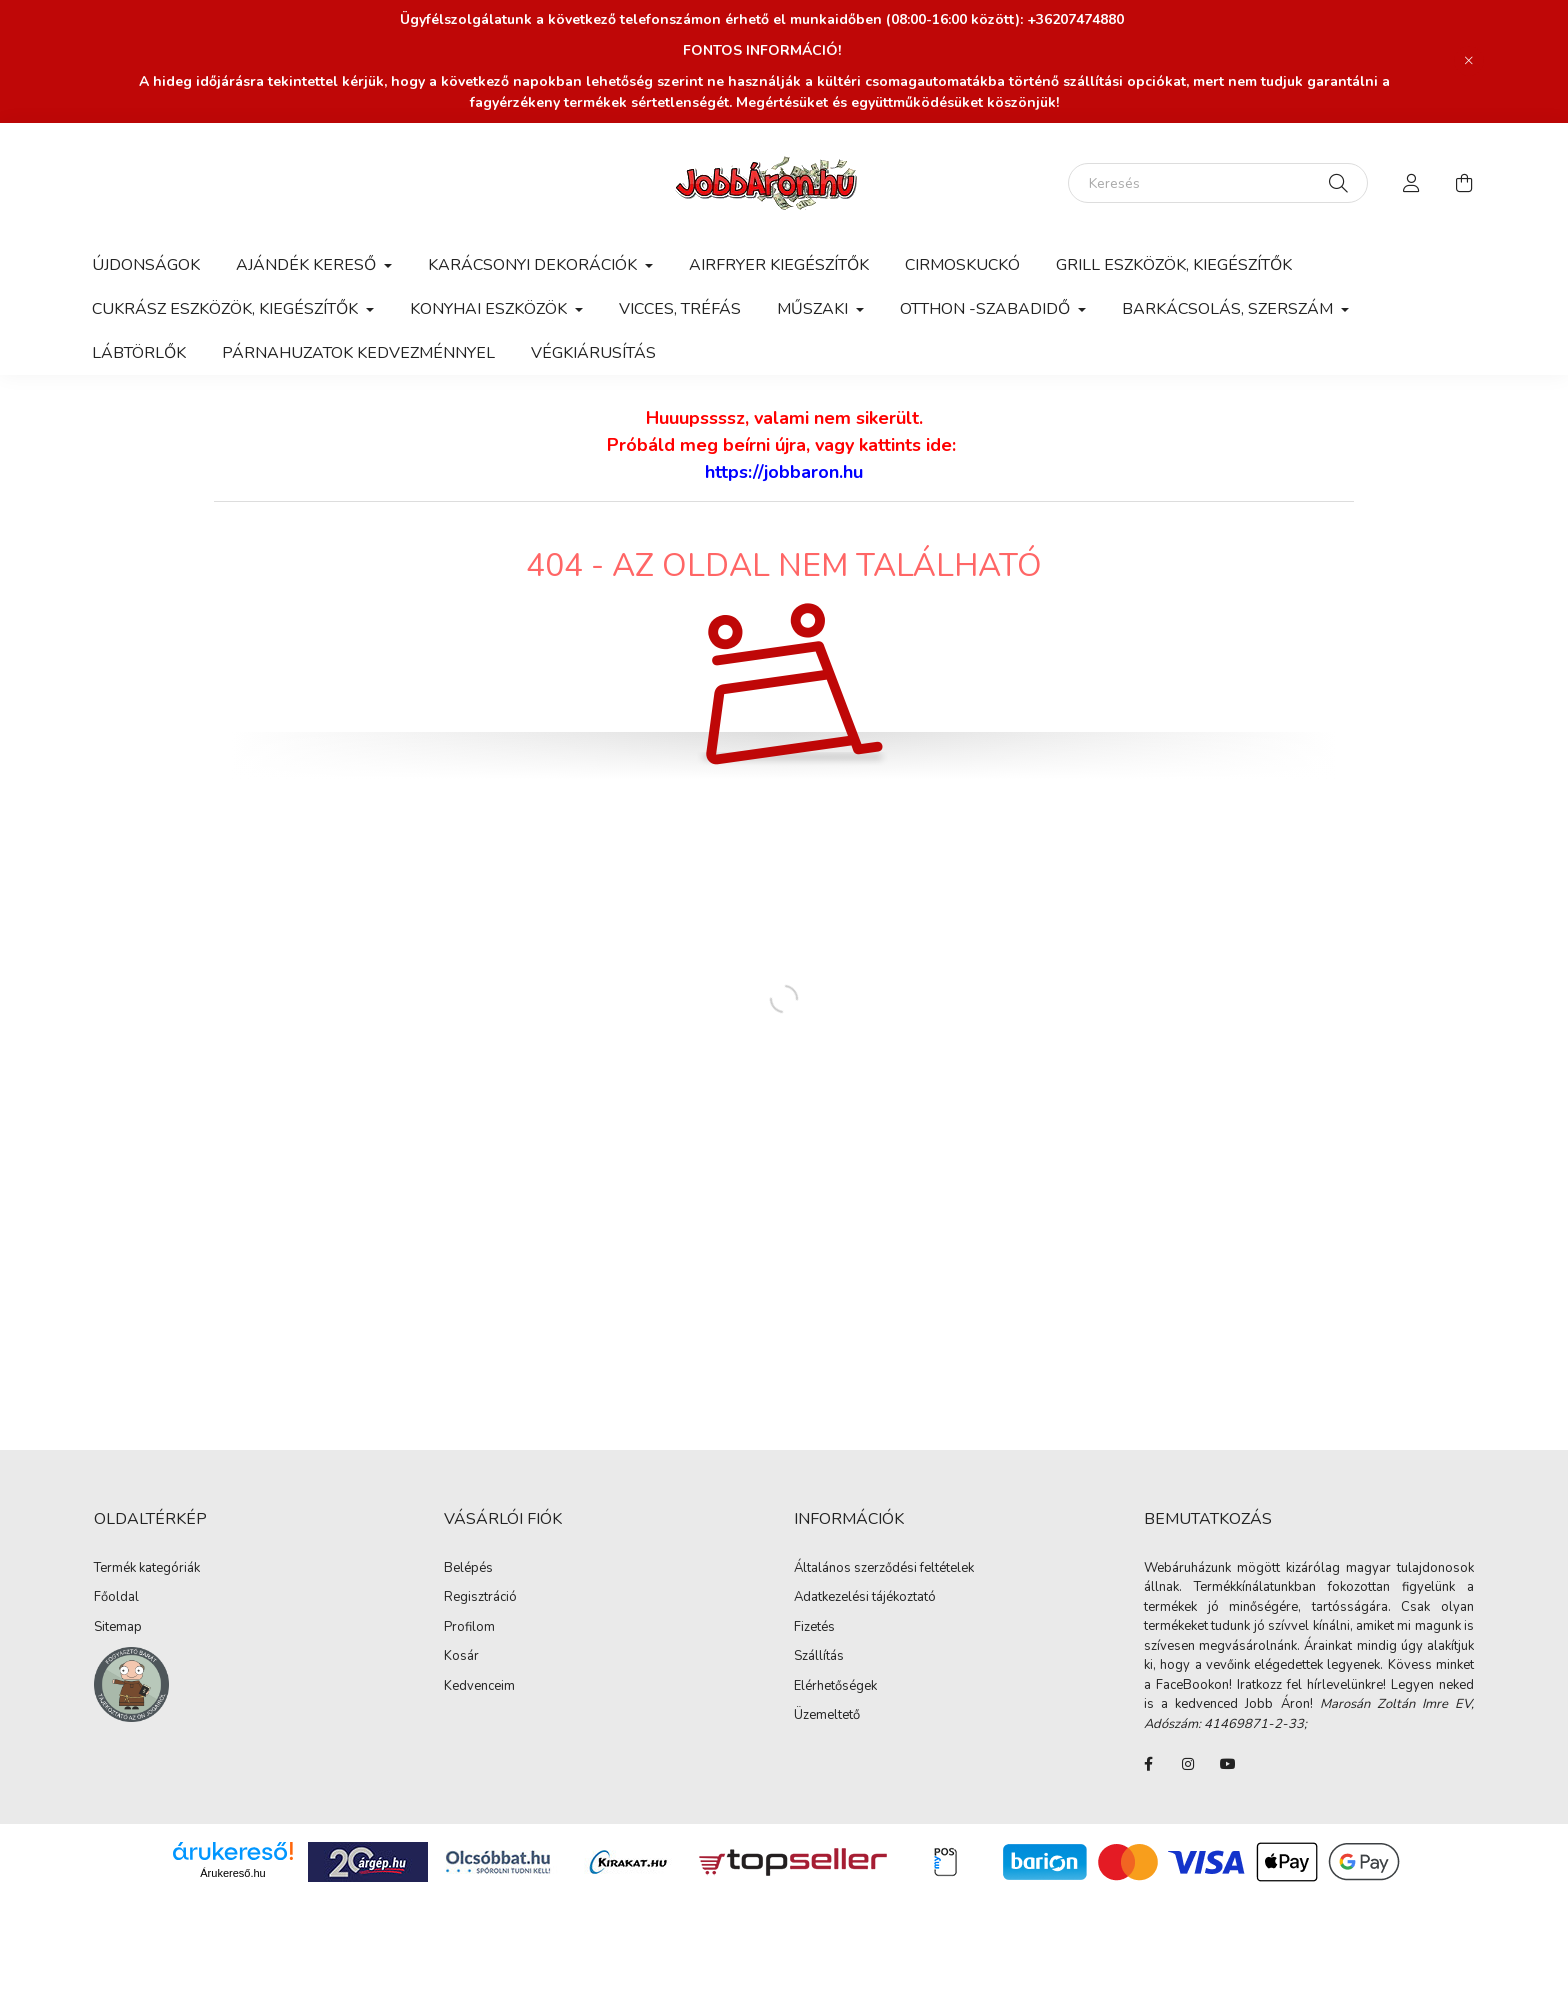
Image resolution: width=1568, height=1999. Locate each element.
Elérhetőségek (835, 1687)
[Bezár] (1469, 61)
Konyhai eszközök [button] (490, 309)
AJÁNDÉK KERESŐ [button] (308, 265)
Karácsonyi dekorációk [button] (534, 265)
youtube (1228, 1764)
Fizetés (814, 1628)
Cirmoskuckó (962, 265)
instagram (1188, 1764)
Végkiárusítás (593, 353)
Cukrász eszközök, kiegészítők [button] (227, 309)
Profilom (469, 1628)
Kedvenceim (479, 1687)
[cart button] (1464, 183)
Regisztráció (480, 1598)
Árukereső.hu (232, 1873)
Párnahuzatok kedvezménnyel (358, 353)
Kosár (461, 1657)
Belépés (468, 1569)
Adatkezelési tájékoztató (865, 1598)
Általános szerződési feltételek (884, 1569)
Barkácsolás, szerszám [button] (1229, 309)
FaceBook (1148, 1764)
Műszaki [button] (814, 309)
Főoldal (116, 1598)
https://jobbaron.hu (784, 472)
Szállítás (819, 1657)
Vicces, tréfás (680, 309)
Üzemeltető (827, 1716)
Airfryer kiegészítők (779, 265)
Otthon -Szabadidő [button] (987, 309)
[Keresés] (1218, 183)
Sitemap (118, 1628)
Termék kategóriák (147, 1569)
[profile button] (1412, 183)
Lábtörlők (139, 353)
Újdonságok (146, 265)
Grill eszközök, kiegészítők (1174, 265)
